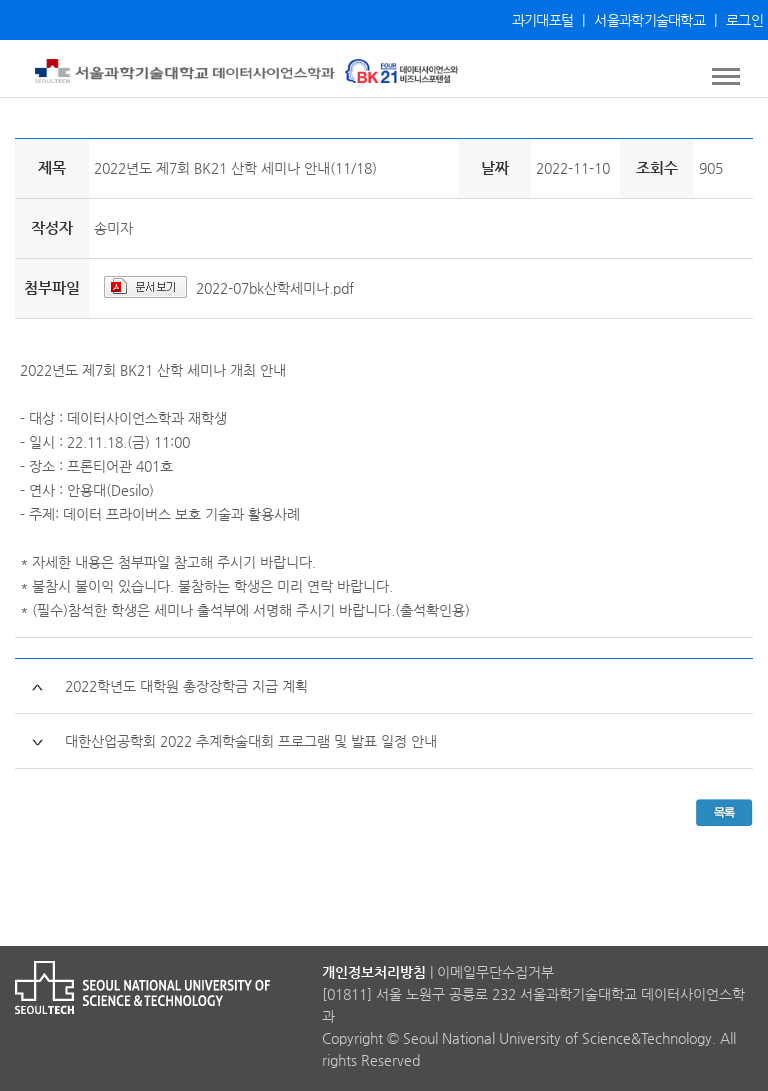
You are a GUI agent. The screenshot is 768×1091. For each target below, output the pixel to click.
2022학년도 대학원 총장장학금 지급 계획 (186, 686)
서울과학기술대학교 (649, 20)
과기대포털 (543, 20)
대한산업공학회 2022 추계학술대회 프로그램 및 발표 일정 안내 (251, 741)
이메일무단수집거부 (495, 972)
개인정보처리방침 (374, 972)
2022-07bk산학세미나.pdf (275, 288)
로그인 (744, 20)
